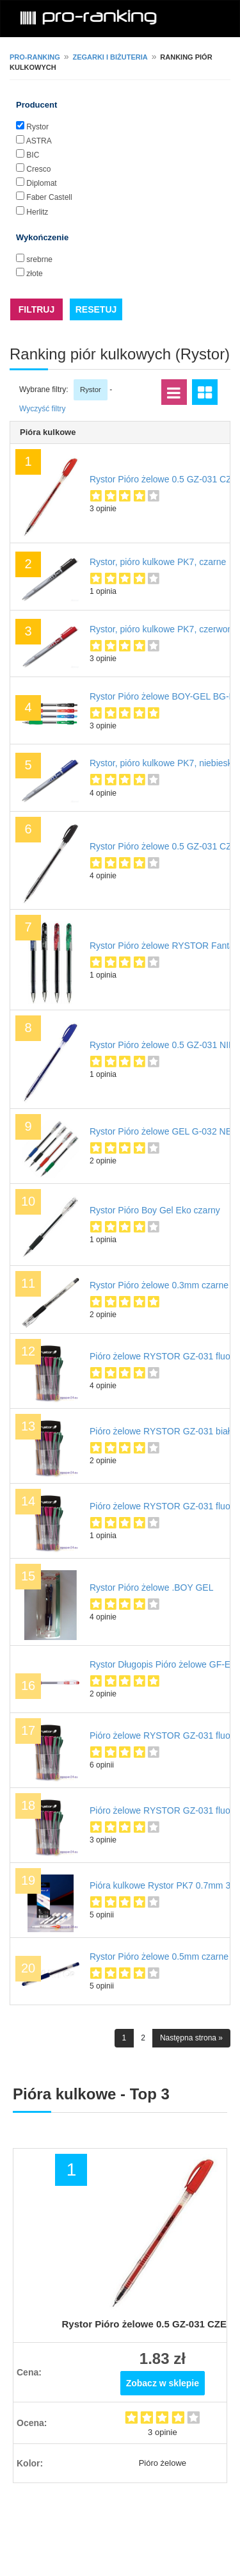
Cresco (38, 169)
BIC (32, 155)
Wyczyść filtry (42, 408)
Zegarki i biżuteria (109, 57)
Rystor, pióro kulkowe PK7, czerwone (163, 629)
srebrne (39, 259)
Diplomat (41, 183)
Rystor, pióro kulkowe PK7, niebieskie (164, 763)
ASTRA (39, 140)
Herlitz (37, 212)
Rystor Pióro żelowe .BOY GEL (151, 1587)
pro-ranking (35, 57)
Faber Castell (49, 197)
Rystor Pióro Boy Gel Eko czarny (155, 1210)
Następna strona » (191, 2037)
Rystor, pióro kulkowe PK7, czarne (158, 562)
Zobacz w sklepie (162, 2383)
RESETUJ (96, 309)
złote (34, 273)
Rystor (37, 126)
